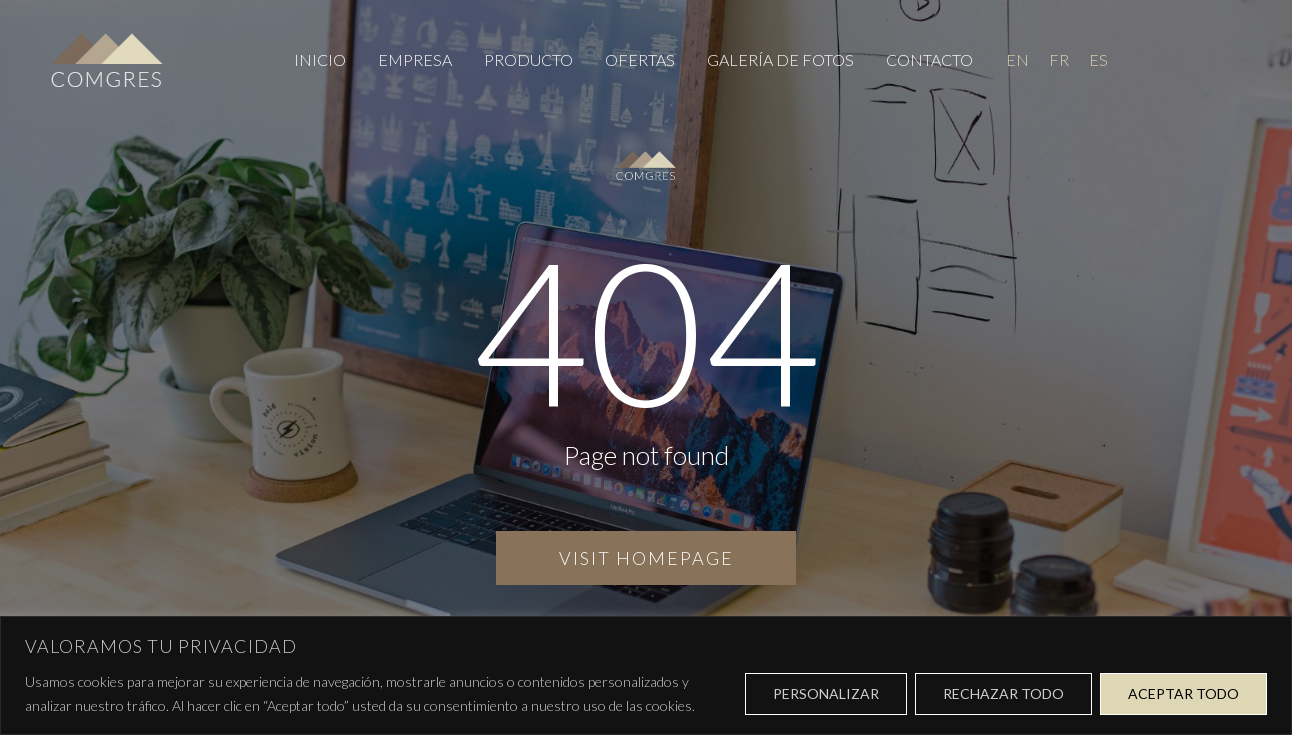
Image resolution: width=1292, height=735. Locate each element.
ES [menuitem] (1098, 60)
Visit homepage (646, 558)
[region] (646, 675)
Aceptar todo (1183, 693)
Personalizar (826, 693)
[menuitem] (1017, 59)
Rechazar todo (1003, 693)
